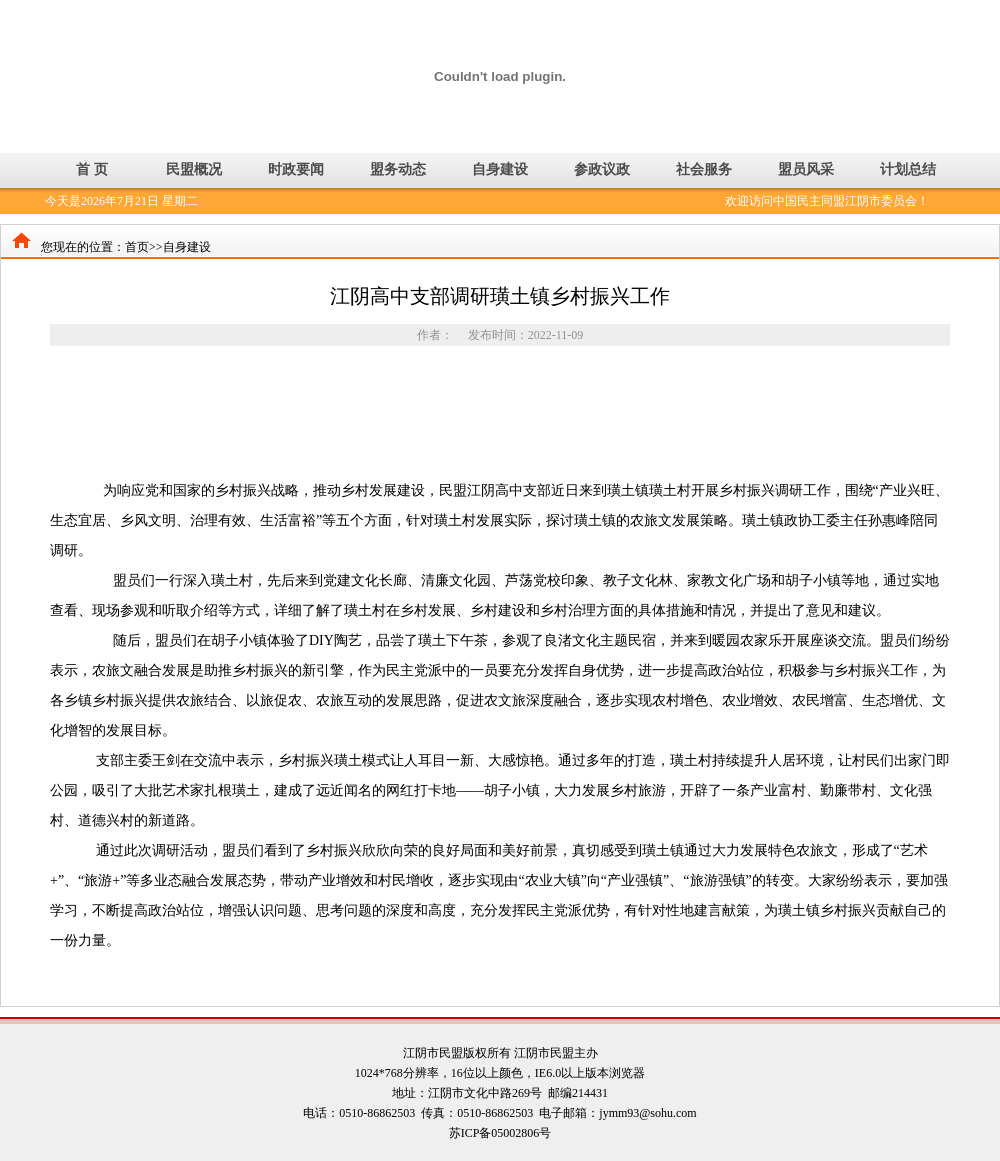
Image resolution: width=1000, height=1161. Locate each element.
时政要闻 (296, 169)
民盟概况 (194, 169)
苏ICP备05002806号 (500, 1133)
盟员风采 (806, 169)
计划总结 (908, 169)
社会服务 (704, 169)
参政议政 (602, 169)
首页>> (144, 247)
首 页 (92, 169)
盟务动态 (398, 169)
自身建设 (500, 169)
